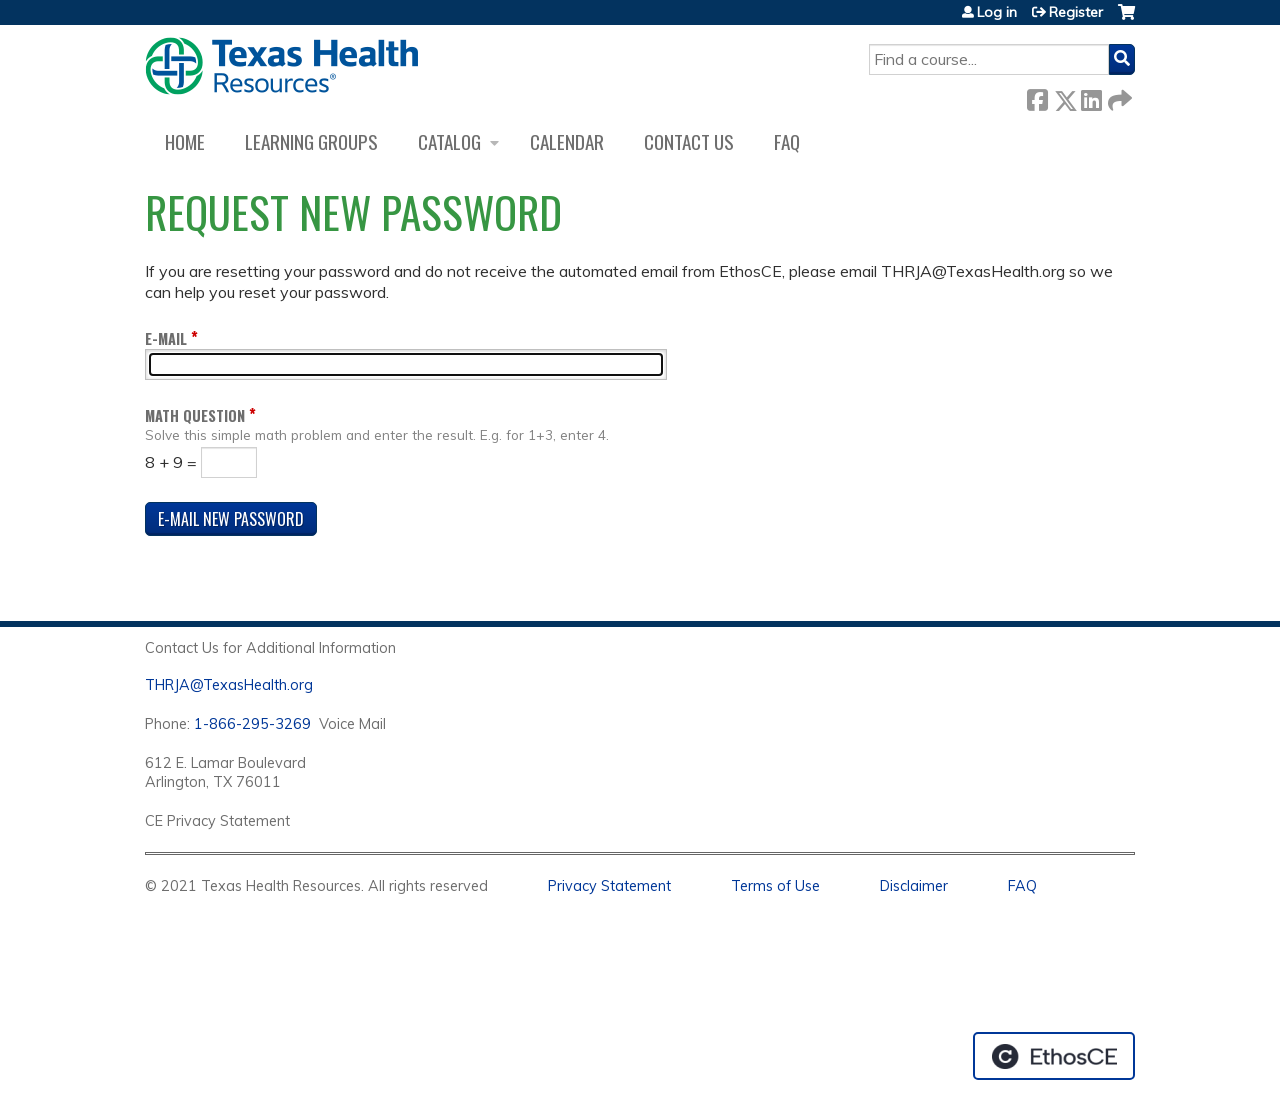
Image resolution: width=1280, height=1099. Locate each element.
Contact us (689, 141)
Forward (1118, 96)
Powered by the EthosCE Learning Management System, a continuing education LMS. (1054, 1056)
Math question (195, 415)
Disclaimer (914, 886)
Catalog (449, 141)
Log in (997, 12)
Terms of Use (775, 886)
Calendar (567, 141)
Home (185, 141)
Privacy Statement (609, 886)
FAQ (787, 141)
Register (1076, 12)
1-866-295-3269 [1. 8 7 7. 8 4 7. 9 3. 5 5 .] (252, 724)
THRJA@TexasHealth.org (229, 685)
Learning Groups (311, 141)
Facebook (1037, 96)
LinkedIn (1091, 96)
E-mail (166, 338)
